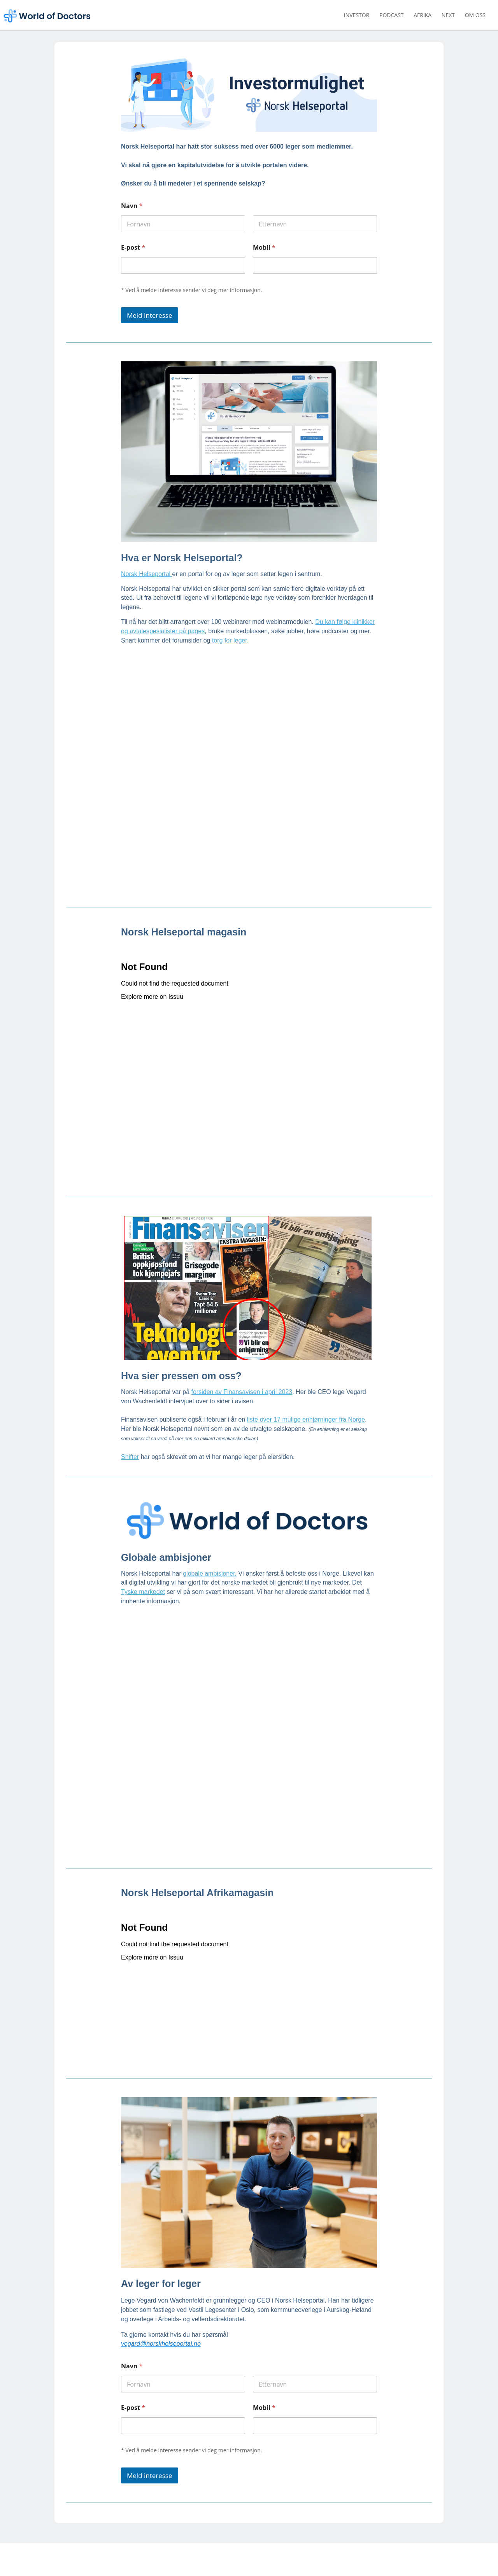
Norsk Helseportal (146, 560)
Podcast (391, 15)
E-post (133, 247)
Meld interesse (149, 310)
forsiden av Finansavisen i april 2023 (242, 1378)
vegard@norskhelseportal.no (161, 2330)
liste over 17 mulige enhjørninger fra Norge (306, 1406)
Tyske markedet (143, 1578)
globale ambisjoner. (210, 1559)
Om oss (475, 15)
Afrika (422, 15)
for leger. (236, 626)
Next (448, 15)
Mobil (264, 247)
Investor (357, 15)
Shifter (130, 1442)
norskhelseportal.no (143, 2565)
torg (218, 626)
